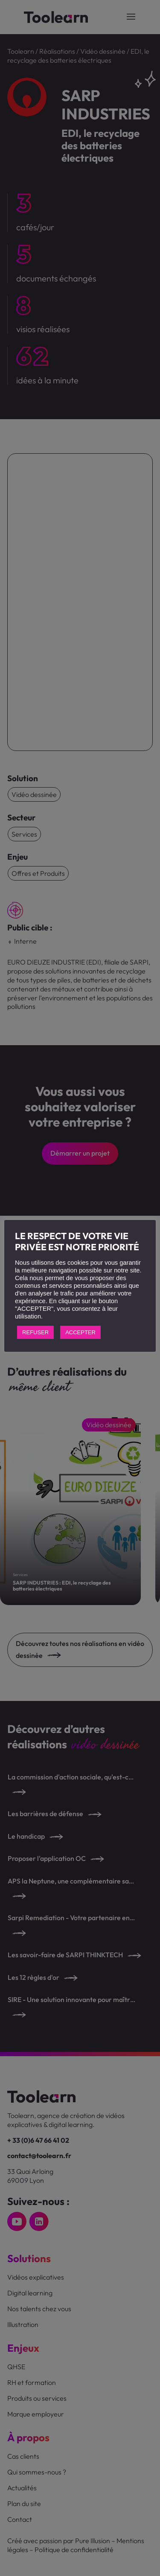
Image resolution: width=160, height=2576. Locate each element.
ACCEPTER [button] (80, 1332)
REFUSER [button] (35, 1332)
